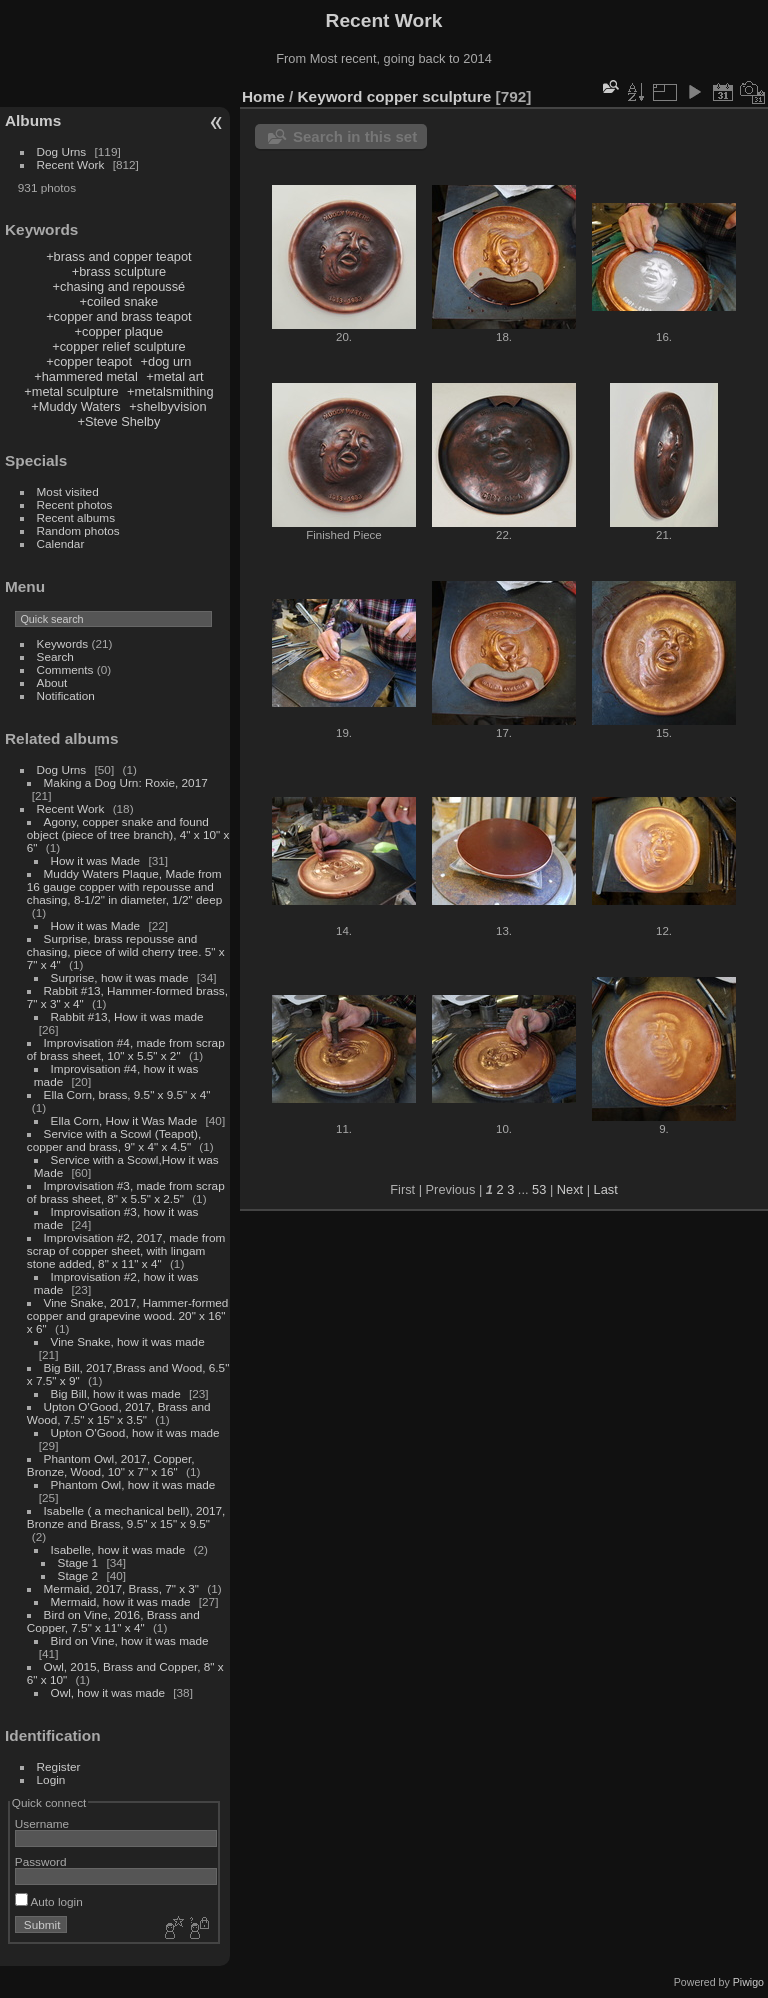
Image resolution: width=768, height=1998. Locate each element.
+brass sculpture (119, 271)
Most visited (68, 491)
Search (55, 656)
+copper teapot (89, 361)
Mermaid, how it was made (121, 1601)
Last (606, 1189)
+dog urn (166, 361)
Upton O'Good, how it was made (135, 1432)
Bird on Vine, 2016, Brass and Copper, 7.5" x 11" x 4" (113, 1621)
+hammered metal (86, 376)
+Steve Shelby (118, 421)
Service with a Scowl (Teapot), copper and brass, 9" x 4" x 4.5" (114, 1140)
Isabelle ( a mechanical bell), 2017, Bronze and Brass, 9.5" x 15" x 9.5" (126, 1517)
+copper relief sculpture (118, 346)
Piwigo (748, 1982)
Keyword (330, 96)
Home (263, 96)
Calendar (61, 543)
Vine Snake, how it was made (128, 1341)
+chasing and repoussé (119, 286)
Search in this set (355, 136)
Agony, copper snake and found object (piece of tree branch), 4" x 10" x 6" (128, 834)
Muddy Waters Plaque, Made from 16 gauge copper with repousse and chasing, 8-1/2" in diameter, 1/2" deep (124, 886)
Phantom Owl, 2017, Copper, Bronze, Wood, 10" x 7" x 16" (111, 1465)
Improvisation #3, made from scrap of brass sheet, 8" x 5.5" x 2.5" (126, 1192)
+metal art (174, 376)
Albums (33, 120)
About (52, 682)
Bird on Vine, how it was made (130, 1640)
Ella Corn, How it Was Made (124, 1120)
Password (41, 1861)
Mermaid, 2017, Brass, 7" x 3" (122, 1588)
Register (59, 1766)
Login (51, 1779)
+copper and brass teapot (119, 316)
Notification (66, 695)
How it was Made (96, 860)
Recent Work (71, 164)
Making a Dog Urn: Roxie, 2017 (126, 782)
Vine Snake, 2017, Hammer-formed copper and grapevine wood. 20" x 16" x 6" (128, 1315)
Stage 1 (78, 1562)
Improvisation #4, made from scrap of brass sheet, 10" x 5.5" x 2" (126, 1049)
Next (570, 1189)
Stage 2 (78, 1575)
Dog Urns (62, 151)
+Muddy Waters (76, 406)
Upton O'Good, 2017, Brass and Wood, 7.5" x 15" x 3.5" (119, 1413)
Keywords (63, 643)
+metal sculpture (71, 391)
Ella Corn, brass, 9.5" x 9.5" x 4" (127, 1094)
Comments (65, 669)
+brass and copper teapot (119, 256)
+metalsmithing (170, 391)
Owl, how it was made (108, 1692)
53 (539, 1189)
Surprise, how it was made (120, 977)
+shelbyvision (167, 406)
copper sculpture (429, 96)
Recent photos (75, 504)
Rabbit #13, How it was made (127, 1016)
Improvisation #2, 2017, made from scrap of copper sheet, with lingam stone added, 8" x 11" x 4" (126, 1250)
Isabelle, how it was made (118, 1549)
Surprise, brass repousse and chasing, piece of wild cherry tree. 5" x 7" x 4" (126, 951)
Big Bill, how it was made (116, 1393)
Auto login (49, 1901)
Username (42, 1823)
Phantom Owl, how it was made (133, 1484)
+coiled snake (119, 301)
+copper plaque (119, 331)
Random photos (78, 530)
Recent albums (76, 517)
